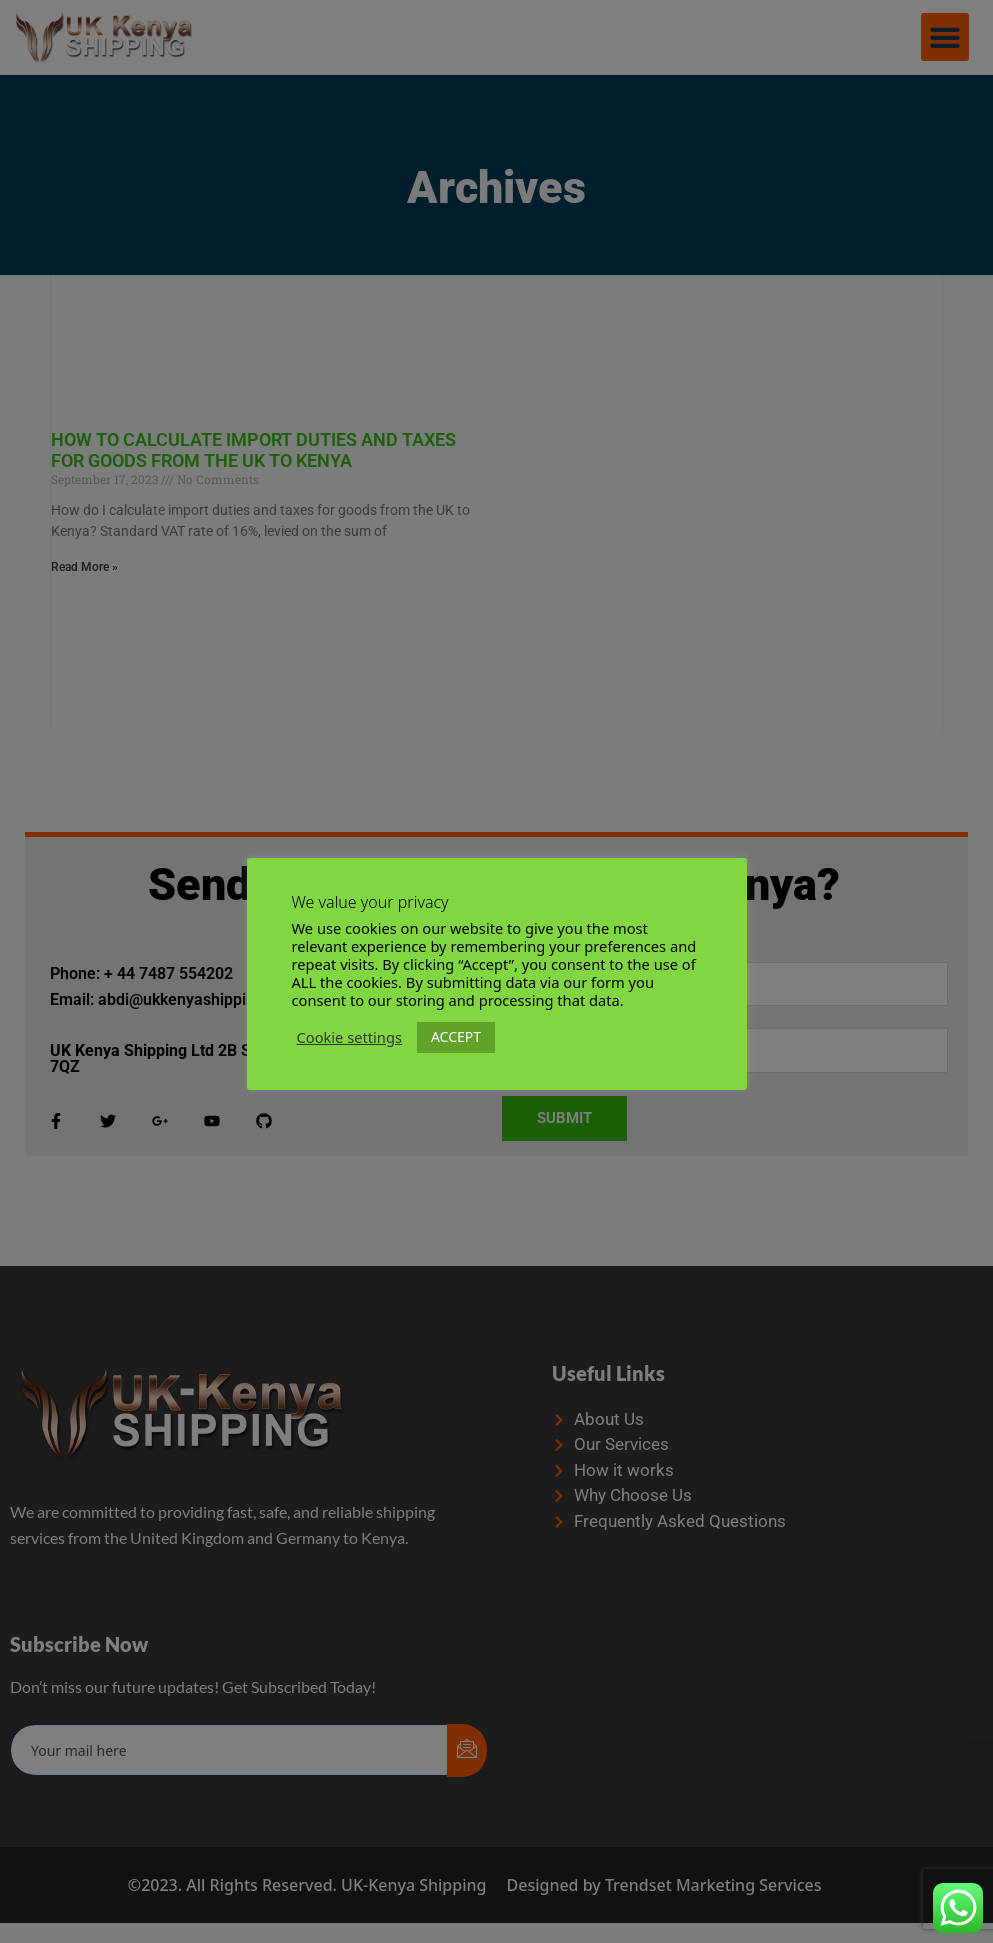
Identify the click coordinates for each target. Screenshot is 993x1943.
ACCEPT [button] (456, 1036)
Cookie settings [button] (349, 1037)
